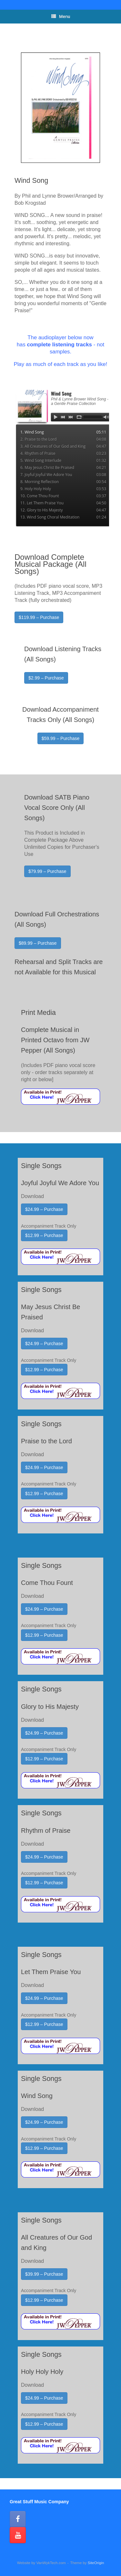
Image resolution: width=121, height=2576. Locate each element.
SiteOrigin (96, 2563)
